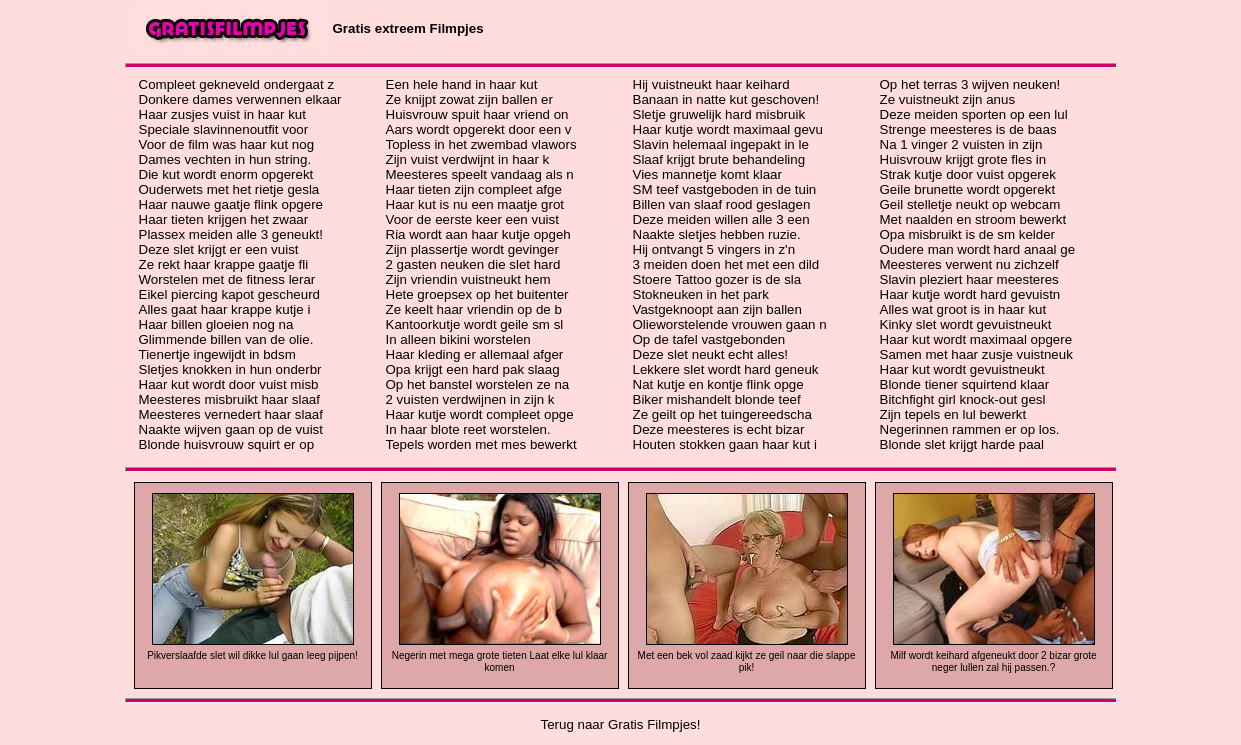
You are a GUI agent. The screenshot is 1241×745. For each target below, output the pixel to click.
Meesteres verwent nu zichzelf (969, 264)
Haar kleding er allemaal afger (475, 354)
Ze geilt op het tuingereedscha (722, 414)
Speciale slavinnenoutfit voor (224, 129)
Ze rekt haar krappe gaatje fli (224, 264)
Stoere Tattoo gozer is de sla (717, 279)
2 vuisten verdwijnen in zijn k (470, 399)
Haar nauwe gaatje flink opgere (231, 204)
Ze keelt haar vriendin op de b (474, 309)
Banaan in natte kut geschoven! (726, 99)
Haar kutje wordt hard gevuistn (970, 294)
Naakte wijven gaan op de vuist (231, 429)
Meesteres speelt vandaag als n (480, 174)
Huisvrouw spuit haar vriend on (477, 114)
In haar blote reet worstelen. (468, 429)
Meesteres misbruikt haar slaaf (229, 399)
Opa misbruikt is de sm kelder (968, 234)
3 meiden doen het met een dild (726, 264)
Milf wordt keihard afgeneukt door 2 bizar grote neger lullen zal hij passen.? (993, 661)
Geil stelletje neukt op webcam (970, 204)
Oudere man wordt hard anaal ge (978, 249)
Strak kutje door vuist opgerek (968, 174)
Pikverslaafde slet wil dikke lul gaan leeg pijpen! (252, 655)
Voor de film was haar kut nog (227, 144)
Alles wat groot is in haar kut (963, 309)
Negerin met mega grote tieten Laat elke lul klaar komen (500, 661)
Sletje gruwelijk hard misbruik (719, 114)
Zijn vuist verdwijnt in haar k (468, 159)
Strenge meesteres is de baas (968, 129)
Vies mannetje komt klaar (707, 174)
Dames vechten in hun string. (225, 159)
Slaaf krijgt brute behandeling (719, 159)
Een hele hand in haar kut (462, 84)
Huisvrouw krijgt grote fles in (963, 159)
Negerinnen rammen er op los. (970, 429)
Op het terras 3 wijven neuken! (970, 84)
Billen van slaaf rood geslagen (722, 204)
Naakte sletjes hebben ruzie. (717, 234)
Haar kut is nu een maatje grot (475, 204)
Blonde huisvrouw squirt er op (227, 444)
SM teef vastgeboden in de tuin (725, 189)
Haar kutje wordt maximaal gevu (728, 129)
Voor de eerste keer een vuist (472, 219)
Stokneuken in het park (701, 294)
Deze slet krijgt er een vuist (219, 249)
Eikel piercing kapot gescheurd (230, 294)
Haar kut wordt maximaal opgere (976, 339)
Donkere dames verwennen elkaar (240, 99)
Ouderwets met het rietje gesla (229, 189)
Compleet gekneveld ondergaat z (237, 84)
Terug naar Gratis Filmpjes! (621, 724)
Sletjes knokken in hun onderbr (230, 369)
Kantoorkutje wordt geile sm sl (475, 324)
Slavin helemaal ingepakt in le (721, 144)
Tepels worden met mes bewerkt (481, 444)
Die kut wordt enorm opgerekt (226, 174)
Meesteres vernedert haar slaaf (231, 414)
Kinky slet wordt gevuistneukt (966, 324)
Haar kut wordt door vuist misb (229, 384)
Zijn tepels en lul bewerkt (953, 414)
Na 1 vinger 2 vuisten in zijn (961, 144)
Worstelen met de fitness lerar (227, 279)
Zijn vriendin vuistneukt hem (468, 279)
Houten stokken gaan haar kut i (725, 444)
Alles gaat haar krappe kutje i (225, 309)
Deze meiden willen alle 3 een (721, 219)
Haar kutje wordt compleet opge (480, 414)
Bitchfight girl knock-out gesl (963, 399)
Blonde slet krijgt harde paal (962, 444)
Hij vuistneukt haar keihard (711, 84)
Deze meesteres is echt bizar (719, 429)
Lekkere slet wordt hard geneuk (726, 369)
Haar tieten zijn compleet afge (474, 189)
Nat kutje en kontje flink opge (718, 384)
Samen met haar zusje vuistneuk (976, 354)
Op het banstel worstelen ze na (478, 384)
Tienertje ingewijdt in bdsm (217, 354)
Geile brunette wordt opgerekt (968, 189)
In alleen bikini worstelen (458, 339)
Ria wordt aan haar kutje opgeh (478, 234)
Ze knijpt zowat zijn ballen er (469, 99)
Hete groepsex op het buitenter (477, 294)
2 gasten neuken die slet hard (473, 264)
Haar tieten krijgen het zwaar (224, 219)
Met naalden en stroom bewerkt (973, 219)
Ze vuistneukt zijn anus (948, 99)
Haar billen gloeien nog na (216, 324)
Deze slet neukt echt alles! (711, 354)
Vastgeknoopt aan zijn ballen (717, 309)
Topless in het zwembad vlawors (481, 144)
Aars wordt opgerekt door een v (479, 129)
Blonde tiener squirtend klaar (965, 384)
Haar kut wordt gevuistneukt (962, 369)
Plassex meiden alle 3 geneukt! (231, 234)
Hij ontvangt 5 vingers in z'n (714, 249)
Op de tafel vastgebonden (709, 339)
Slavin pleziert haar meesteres (969, 279)
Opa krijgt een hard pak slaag (473, 369)
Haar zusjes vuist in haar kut (222, 114)
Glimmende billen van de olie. (226, 339)
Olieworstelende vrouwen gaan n (730, 324)
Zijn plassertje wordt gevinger (472, 249)
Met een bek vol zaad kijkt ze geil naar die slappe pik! (747, 661)
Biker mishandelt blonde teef (717, 399)
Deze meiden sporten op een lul (974, 114)
